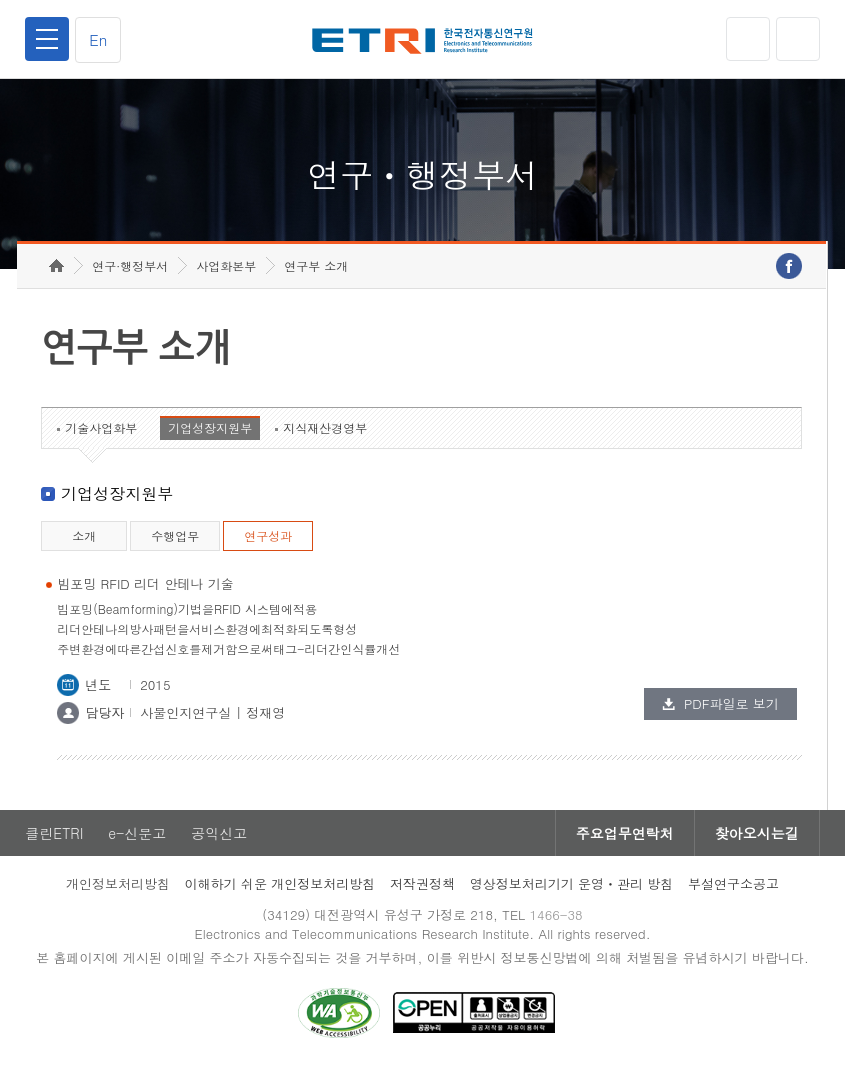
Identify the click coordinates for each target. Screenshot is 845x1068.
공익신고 (219, 833)
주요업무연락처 (625, 833)
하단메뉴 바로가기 (0, 0)
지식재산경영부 (325, 427)
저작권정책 (422, 883)
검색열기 (798, 39)
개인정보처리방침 (118, 883)
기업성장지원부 (210, 427)
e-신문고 (137, 833)
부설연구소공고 (733, 883)
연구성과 (268, 535)
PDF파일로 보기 (731, 703)
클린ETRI (54, 833)
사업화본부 (226, 265)
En (98, 39)
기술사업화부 (101, 427)
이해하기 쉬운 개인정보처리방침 (280, 883)
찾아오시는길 (757, 833)
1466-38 (555, 914)
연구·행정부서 (130, 265)
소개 (84, 535)
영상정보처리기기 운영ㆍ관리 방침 (572, 883)
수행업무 (175, 535)
